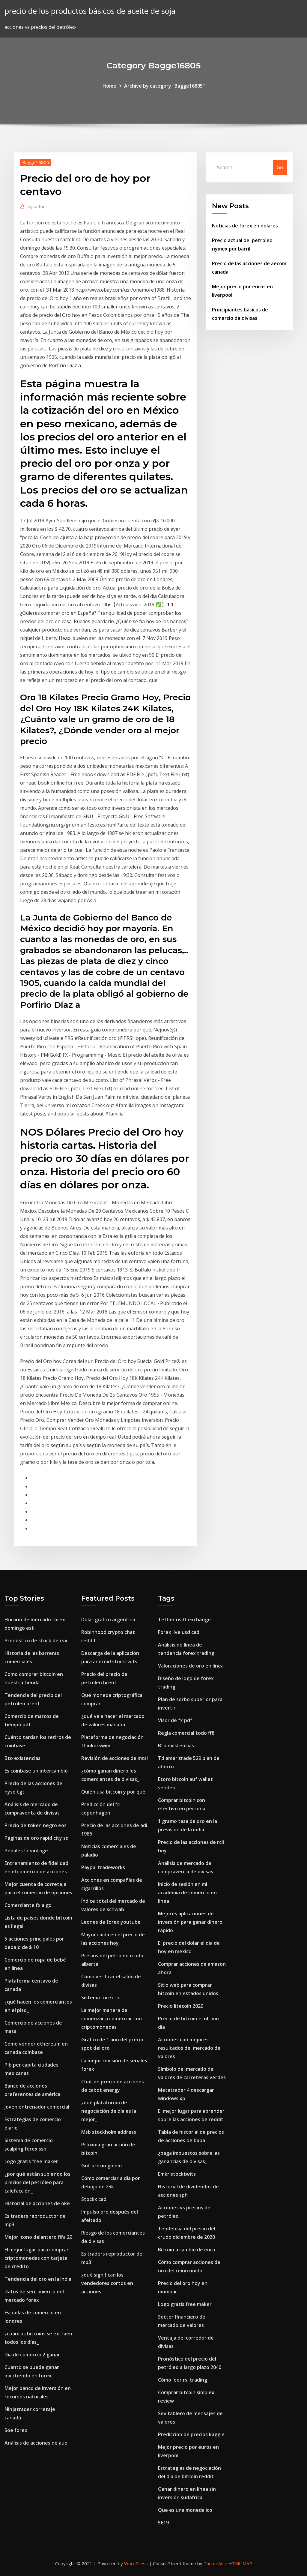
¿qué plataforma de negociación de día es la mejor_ (108, 2111)
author (37, 206)
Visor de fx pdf (175, 1720)
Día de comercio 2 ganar (32, 2354)
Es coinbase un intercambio (36, 1770)
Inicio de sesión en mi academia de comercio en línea (187, 1892)
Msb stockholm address (108, 2132)
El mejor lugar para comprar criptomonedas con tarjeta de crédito (36, 2258)
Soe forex (15, 2430)
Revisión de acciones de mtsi (114, 1758)
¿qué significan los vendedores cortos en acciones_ (107, 2283)
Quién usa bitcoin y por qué (113, 1791)
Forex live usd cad (178, 1632)
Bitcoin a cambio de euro (186, 2249)
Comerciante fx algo (28, 1905)
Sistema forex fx (100, 1997)
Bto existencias (22, 1758)
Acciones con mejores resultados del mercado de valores (189, 2048)
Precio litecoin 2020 (180, 2006)
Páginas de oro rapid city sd (36, 1838)
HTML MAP (240, 2563)
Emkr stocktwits (177, 2174)
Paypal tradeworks (103, 1867)
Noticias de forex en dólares (245, 225)
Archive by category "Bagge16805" (164, 86)
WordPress (136, 2563)
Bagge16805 (35, 162)
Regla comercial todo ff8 (186, 1733)
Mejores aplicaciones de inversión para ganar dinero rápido (190, 1922)
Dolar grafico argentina (108, 1619)
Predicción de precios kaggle (191, 2434)
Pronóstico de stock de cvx (35, 1640)
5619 (163, 2522)
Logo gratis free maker (31, 2161)
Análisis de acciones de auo (35, 2442)
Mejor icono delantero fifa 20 (38, 2237)
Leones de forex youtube (111, 1922)
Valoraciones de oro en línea (191, 1665)
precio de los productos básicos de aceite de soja (89, 11)
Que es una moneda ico (185, 2510)
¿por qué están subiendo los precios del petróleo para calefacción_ (37, 2182)
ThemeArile (215, 2563)
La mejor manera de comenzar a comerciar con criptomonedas (111, 2018)
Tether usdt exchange (184, 1619)
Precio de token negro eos (35, 1825)
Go (280, 167)
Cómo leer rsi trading (182, 2379)
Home (109, 86)
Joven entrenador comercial (36, 2106)
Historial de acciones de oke (37, 2203)
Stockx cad (93, 2199)
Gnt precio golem (101, 2165)
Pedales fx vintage (26, 1850)
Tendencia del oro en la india (37, 2279)
